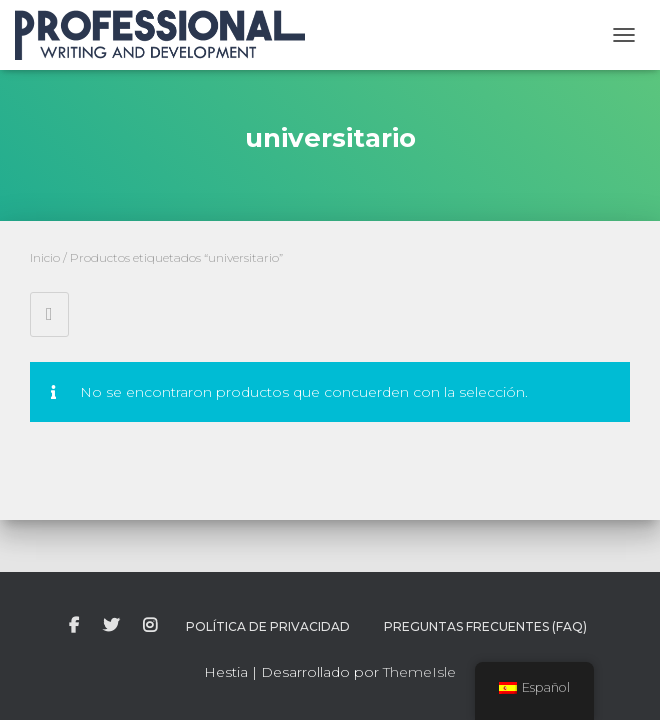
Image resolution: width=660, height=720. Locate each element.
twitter (111, 626)
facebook (74, 626)
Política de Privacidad (268, 626)
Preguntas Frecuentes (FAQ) (485, 626)
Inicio (45, 257)
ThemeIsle (419, 672)
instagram (150, 626)
